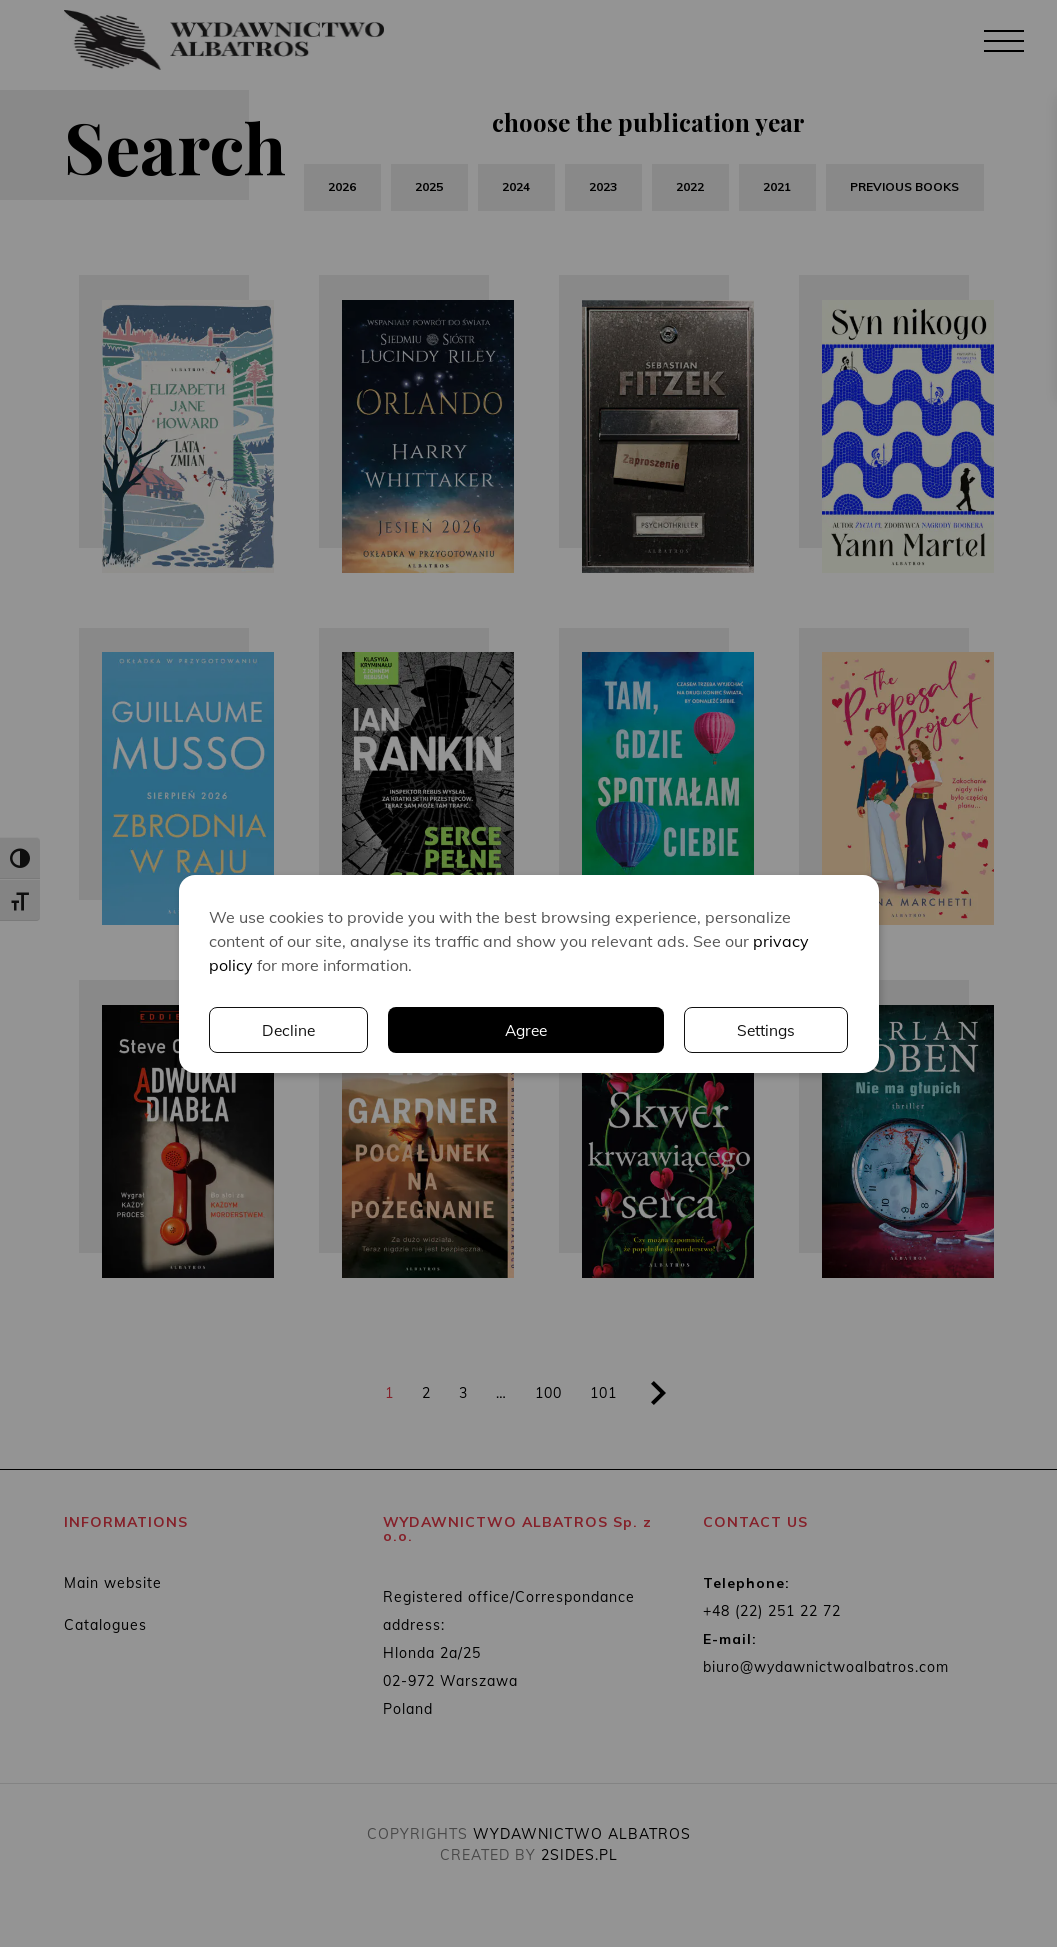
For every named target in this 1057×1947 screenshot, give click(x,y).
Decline (768, 1030)
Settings (586, 1030)
